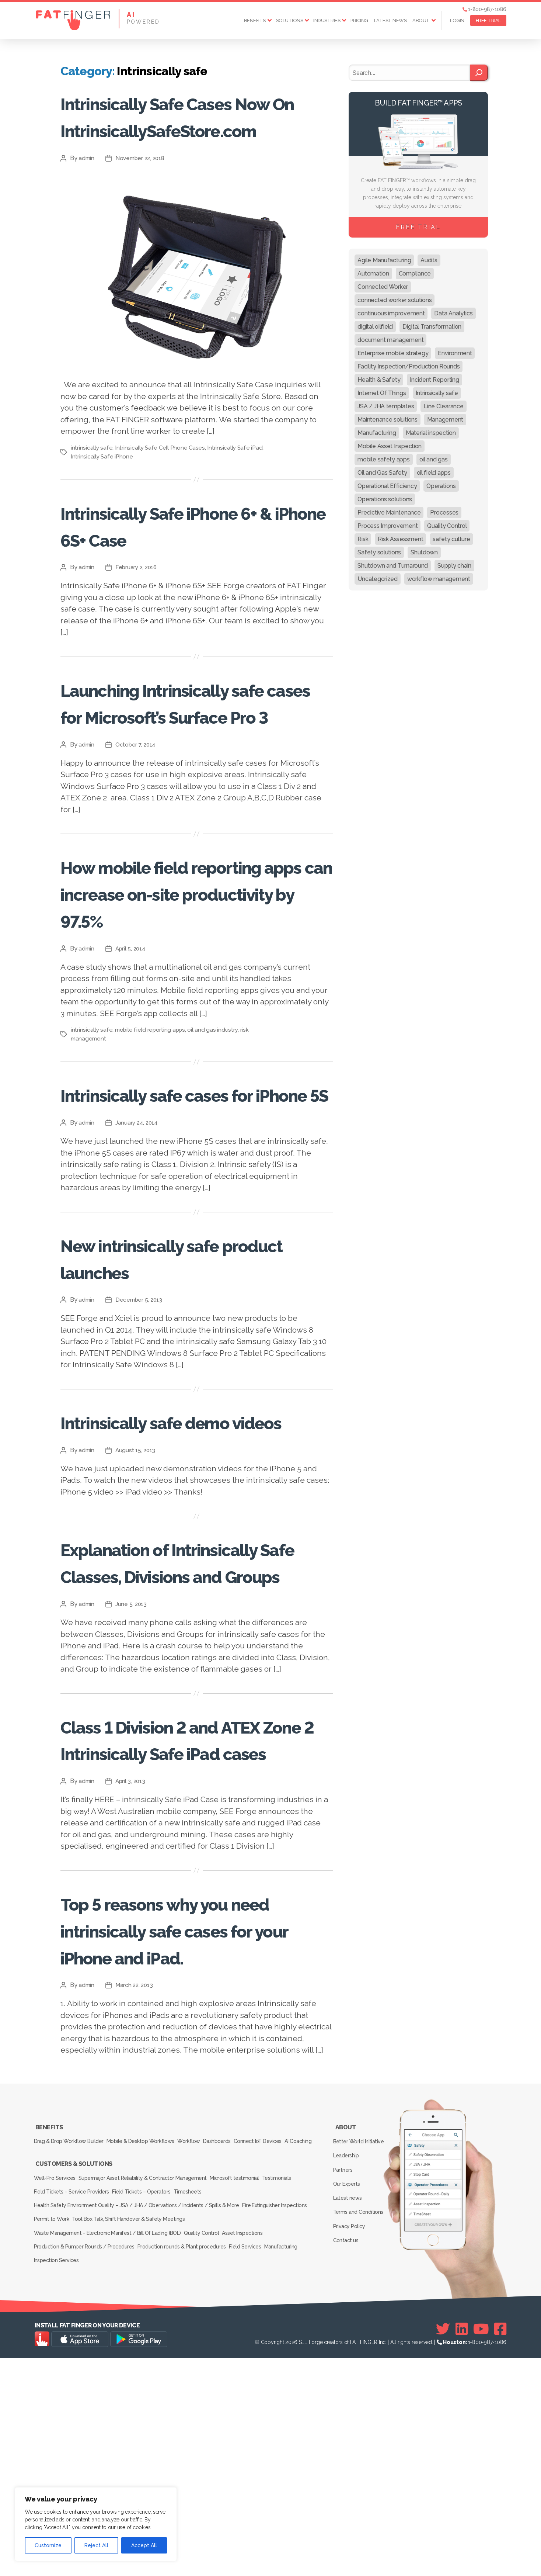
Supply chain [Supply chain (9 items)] (454, 565)
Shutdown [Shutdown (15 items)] (424, 552)
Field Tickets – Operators (146, 2428)
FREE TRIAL (488, 20)
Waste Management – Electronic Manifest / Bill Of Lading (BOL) (108, 2459)
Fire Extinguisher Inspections (277, 2439)
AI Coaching (49, 2388)
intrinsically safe (92, 501)
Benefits (255, 20)
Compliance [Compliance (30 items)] (415, 273)
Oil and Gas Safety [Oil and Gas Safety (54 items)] (382, 472)
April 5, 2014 (132, 1055)
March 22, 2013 (136, 2226)
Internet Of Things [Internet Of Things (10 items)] (381, 393)
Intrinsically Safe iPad (237, 501)
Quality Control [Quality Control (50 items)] (447, 525)
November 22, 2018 (142, 211)
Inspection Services (58, 2480)
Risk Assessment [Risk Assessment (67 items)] (400, 539)
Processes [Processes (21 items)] (444, 512)
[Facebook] (500, 2547)
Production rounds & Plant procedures (186, 2470)
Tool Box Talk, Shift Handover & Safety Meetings (134, 2449)
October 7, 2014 (137, 824)
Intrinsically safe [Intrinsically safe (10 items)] (437, 393)
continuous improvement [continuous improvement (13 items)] (391, 313)
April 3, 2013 (132, 1995)
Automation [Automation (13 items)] (373, 273)
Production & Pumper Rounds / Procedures (85, 2470)
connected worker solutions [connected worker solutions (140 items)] (394, 300)
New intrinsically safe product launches (171, 1391)
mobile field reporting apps (151, 1137)
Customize (48, 2545)
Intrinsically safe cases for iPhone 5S (195, 1214)
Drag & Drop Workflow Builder (70, 2378)
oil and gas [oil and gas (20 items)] (433, 459)
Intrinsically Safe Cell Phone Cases (161, 501)
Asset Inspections (252, 2459)
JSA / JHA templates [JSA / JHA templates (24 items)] (385, 406)
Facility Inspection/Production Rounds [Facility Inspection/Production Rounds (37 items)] (408, 366)
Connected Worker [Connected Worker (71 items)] (382, 286)
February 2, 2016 (138, 620)
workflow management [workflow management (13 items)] (438, 578)
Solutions (289, 20)
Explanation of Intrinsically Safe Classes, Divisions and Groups (192, 1736)
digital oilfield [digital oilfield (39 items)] (375, 326)
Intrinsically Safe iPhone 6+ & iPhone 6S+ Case (186, 578)
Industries (326, 20)
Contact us (347, 2453)
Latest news (390, 20)
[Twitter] (443, 2547)
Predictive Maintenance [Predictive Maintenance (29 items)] (388, 512)
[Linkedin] (462, 2547)
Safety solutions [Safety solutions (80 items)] (379, 552)
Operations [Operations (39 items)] (441, 485)
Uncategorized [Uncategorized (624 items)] (377, 578)
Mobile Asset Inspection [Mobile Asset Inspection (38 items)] (389, 446)
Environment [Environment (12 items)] (455, 353)
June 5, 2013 (132, 1792)
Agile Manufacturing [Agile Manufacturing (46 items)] (384, 260)
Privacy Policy (350, 2442)
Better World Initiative (360, 2378)
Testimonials (291, 2418)
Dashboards (233, 2378)
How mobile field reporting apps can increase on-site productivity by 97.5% (171, 986)
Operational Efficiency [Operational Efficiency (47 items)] (387, 485)
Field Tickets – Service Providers (72, 2428)
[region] (96, 2524)
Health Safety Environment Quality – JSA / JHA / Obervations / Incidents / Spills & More (136, 2439)
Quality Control (206, 2459)
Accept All (144, 2545)
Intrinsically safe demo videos (179, 1568)
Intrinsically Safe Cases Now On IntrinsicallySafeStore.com (189, 142)
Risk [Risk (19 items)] (362, 539)
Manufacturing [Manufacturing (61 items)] (376, 432)
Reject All (96, 2545)
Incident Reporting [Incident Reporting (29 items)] (434, 379)
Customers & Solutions (73, 2408)
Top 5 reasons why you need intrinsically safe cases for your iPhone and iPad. (195, 2158)
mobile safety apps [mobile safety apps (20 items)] (383, 459)
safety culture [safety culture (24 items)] (451, 539)
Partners (344, 2400)
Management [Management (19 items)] (445, 419)
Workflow (199, 2378)
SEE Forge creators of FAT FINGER (338, 2560)
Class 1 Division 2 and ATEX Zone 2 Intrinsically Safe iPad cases (189, 1940)
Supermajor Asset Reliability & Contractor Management (148, 2418)
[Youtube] (481, 2547)
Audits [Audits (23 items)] (428, 260)
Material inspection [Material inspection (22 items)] (431, 432)
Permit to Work (53, 2449)
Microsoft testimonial (244, 2418)
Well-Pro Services (56, 2418)
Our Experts (348, 2410)
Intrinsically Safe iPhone (102, 509)
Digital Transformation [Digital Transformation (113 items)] (431, 326)
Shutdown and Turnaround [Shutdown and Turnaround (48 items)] (392, 565)
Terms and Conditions (359, 2432)
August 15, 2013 (137, 1611)
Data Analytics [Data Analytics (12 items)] (453, 313)
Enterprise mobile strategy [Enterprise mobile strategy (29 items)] (392, 353)
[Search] (479, 73)
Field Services (254, 2470)
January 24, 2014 (138, 1257)
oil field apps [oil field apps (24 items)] (434, 472)
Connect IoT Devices (278, 2378)
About (421, 20)
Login (457, 20)
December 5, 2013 (140, 1434)
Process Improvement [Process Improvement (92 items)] (387, 525)
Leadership (347, 2389)
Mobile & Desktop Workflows (146, 2378)
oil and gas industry (215, 1137)
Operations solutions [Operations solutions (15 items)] (384, 499)
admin (86, 211)
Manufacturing (295, 2470)
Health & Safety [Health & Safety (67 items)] (378, 379)
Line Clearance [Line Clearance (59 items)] (443, 406)
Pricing (359, 20)
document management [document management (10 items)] (390, 339)
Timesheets (198, 2428)
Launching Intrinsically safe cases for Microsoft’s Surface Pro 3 (191, 769)
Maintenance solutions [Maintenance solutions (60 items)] (387, 419)
